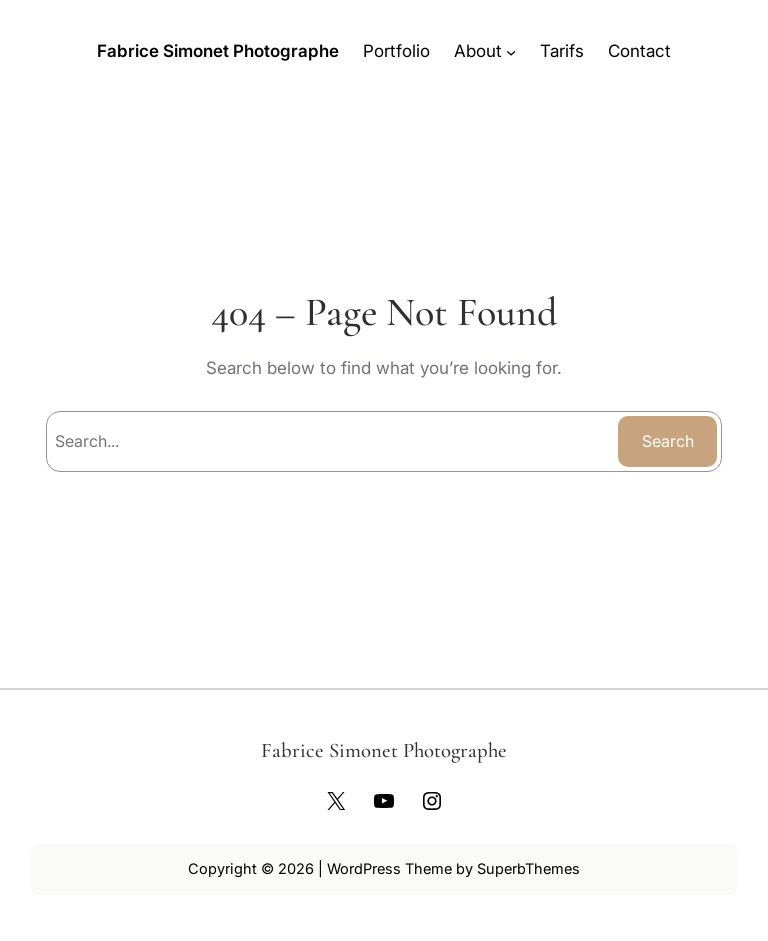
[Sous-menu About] (511, 51)
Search (668, 441)
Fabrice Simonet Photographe (218, 51)
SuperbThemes (528, 868)
